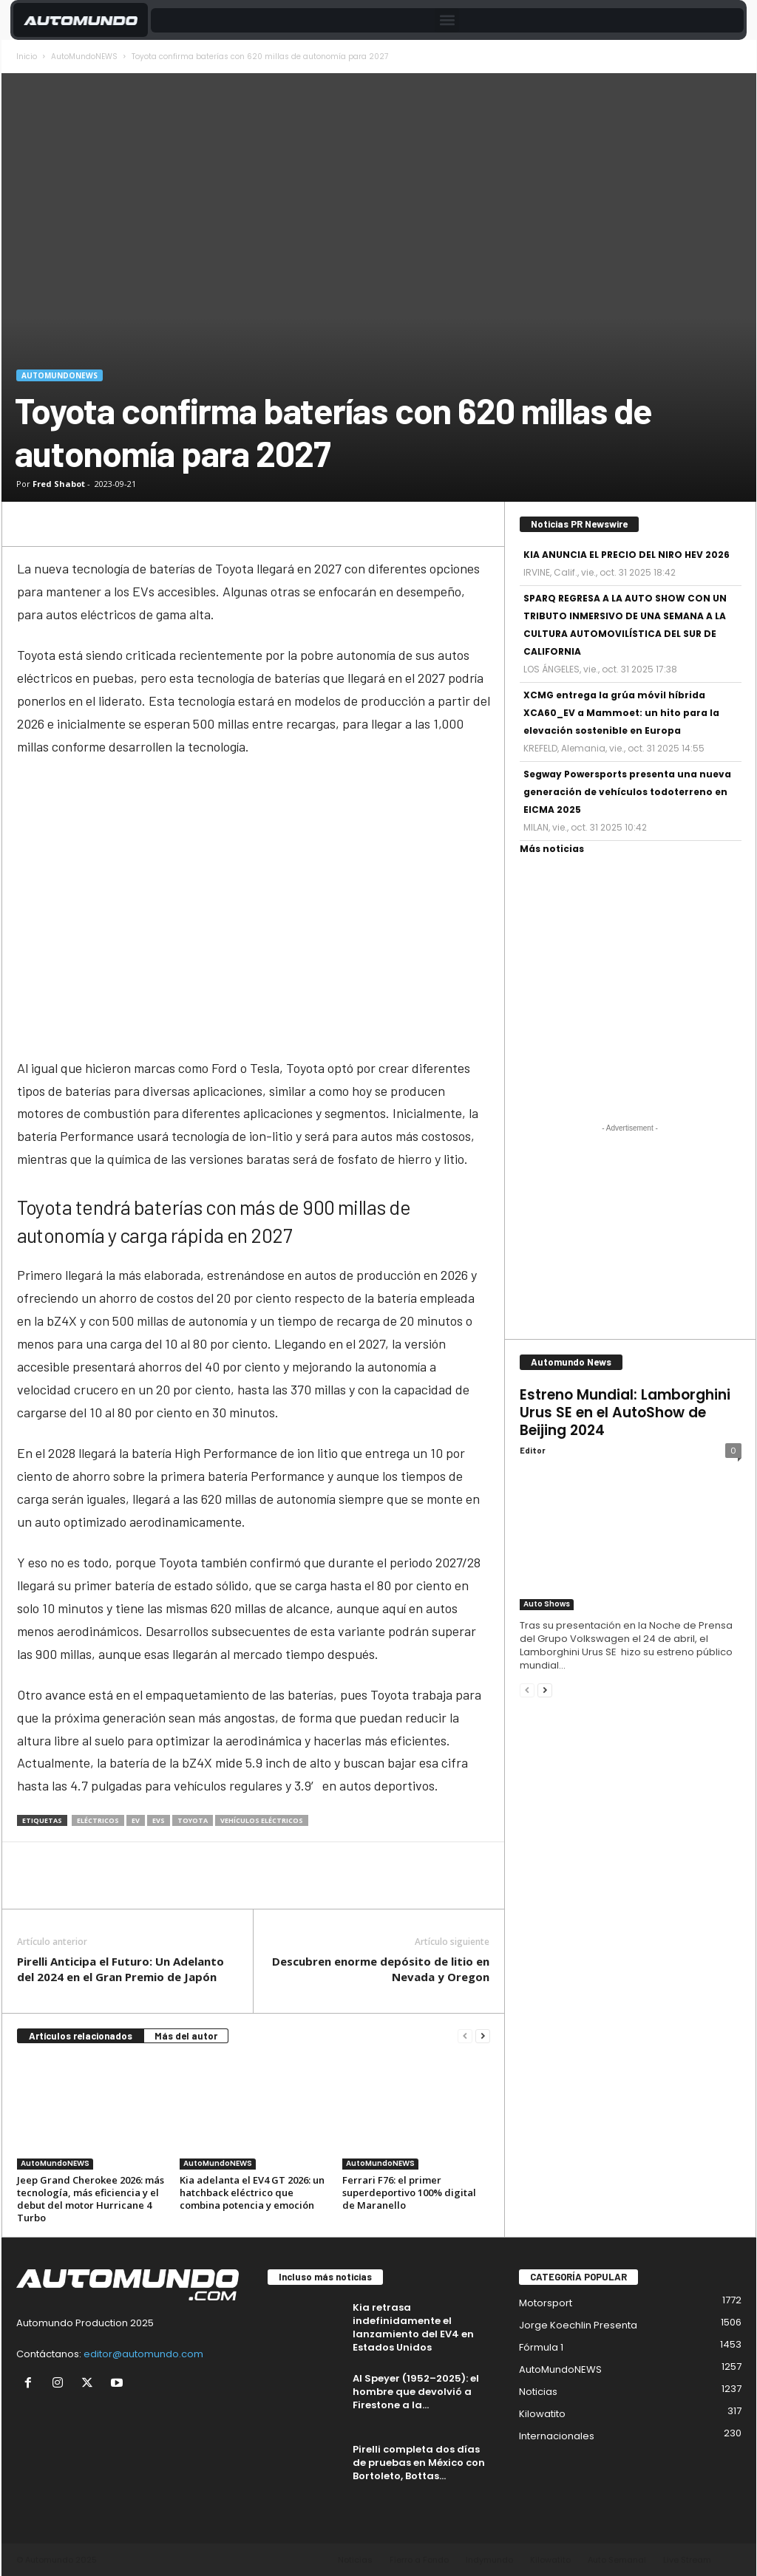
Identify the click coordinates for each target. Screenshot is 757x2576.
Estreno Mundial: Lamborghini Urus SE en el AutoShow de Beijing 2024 (625, 1412)
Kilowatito (542, 2414)
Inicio (26, 56)
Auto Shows (546, 1604)
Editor (533, 1450)
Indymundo (489, 2560)
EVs (158, 1820)
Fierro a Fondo (419, 2560)
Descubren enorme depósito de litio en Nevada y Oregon (380, 1969)
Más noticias (552, 848)
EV (136, 1820)
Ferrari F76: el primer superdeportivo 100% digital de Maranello (409, 2192)
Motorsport (545, 2303)
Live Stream (687, 2560)
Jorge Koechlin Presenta (578, 2325)
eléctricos (98, 1820)
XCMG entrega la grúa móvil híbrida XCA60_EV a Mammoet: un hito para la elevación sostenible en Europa (621, 713)
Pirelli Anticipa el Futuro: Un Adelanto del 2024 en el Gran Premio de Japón (120, 1969)
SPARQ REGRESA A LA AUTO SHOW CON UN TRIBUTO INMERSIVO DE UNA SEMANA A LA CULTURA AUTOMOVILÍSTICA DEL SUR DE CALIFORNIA (625, 625)
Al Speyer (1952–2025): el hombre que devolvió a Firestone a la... (416, 2391)
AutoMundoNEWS (84, 56)
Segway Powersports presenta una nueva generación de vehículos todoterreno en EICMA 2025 (627, 792)
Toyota (192, 1820)
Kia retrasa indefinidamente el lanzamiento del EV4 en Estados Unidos (413, 2327)
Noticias (538, 2392)
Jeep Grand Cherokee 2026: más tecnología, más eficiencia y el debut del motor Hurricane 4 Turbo (90, 2198)
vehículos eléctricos (261, 1820)
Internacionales (556, 2436)
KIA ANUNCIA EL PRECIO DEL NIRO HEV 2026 (626, 554)
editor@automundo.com (143, 2354)
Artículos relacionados (80, 2036)
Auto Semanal (617, 2560)
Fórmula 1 (541, 2347)
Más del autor (186, 2036)
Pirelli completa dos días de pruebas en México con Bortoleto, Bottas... (419, 2462)
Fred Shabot (59, 483)
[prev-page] (465, 2036)
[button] (447, 20)
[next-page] (482, 2036)
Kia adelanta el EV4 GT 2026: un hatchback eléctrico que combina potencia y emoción (252, 2192)
